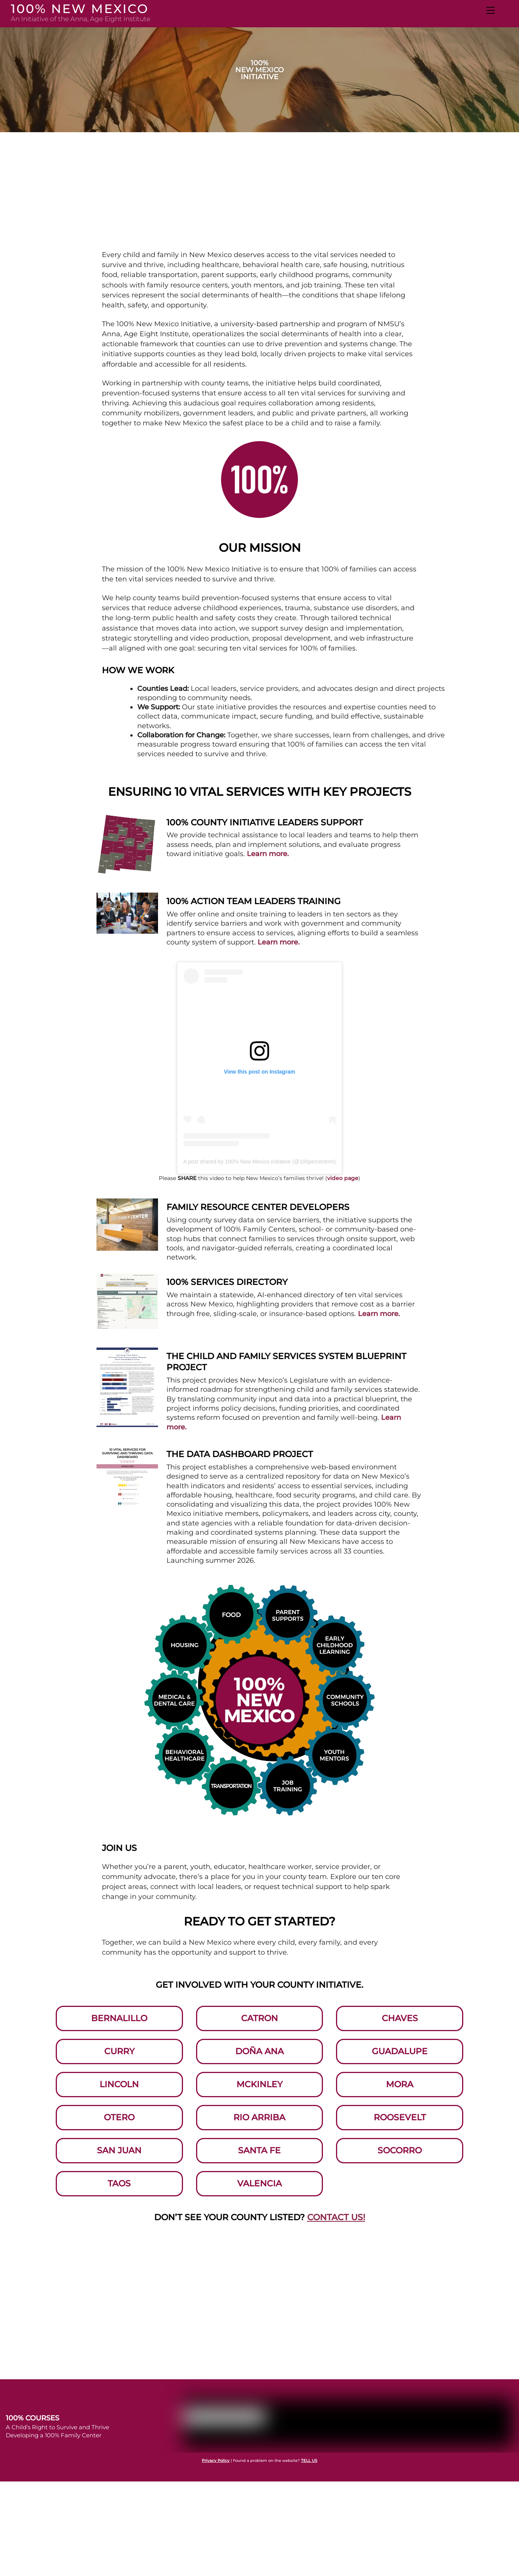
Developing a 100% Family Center (53, 2411)
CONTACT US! (336, 2193)
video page (342, 1178)
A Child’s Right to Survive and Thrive (57, 2403)
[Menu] (490, 10)
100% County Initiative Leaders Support (264, 822)
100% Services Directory (227, 1282)
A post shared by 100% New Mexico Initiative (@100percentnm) (259, 1162)
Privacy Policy (216, 2436)
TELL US (309, 2436)
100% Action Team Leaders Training (253, 901)
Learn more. (268, 854)
